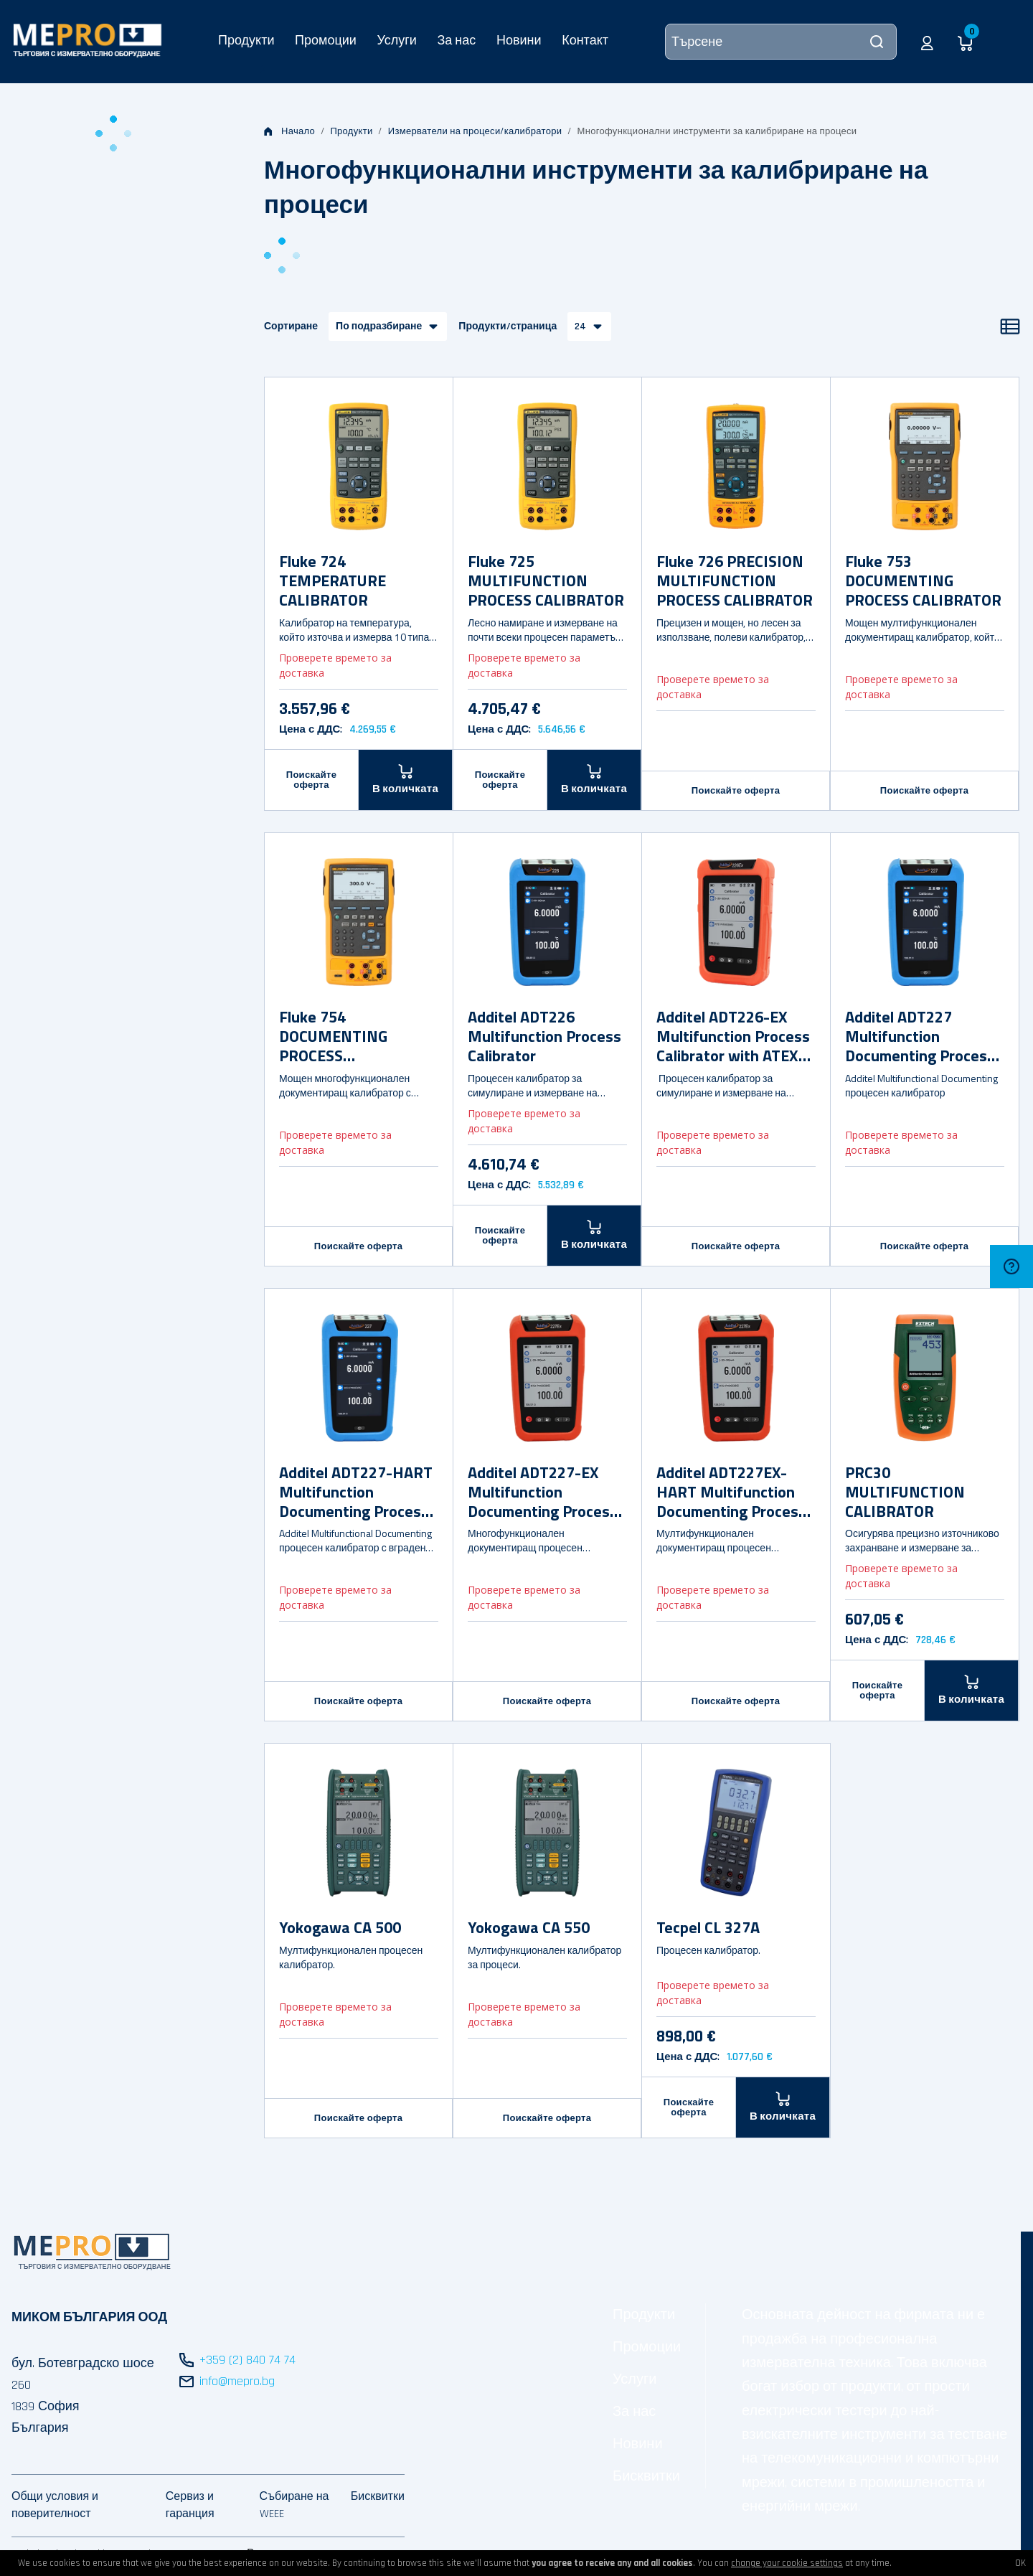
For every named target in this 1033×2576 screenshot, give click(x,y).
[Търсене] (781, 42)
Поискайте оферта (311, 780)
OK (1020, 2563)
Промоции (326, 40)
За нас (456, 40)
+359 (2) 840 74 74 (247, 2359)
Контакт (585, 40)
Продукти (246, 40)
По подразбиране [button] (379, 326)
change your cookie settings (787, 2563)
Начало (289, 131)
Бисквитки (646, 2476)
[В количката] (406, 779)
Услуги (396, 40)
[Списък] (1010, 326)
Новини (519, 40)
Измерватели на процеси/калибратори (475, 131)
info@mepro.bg (237, 2381)
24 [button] (580, 326)
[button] (927, 41)
